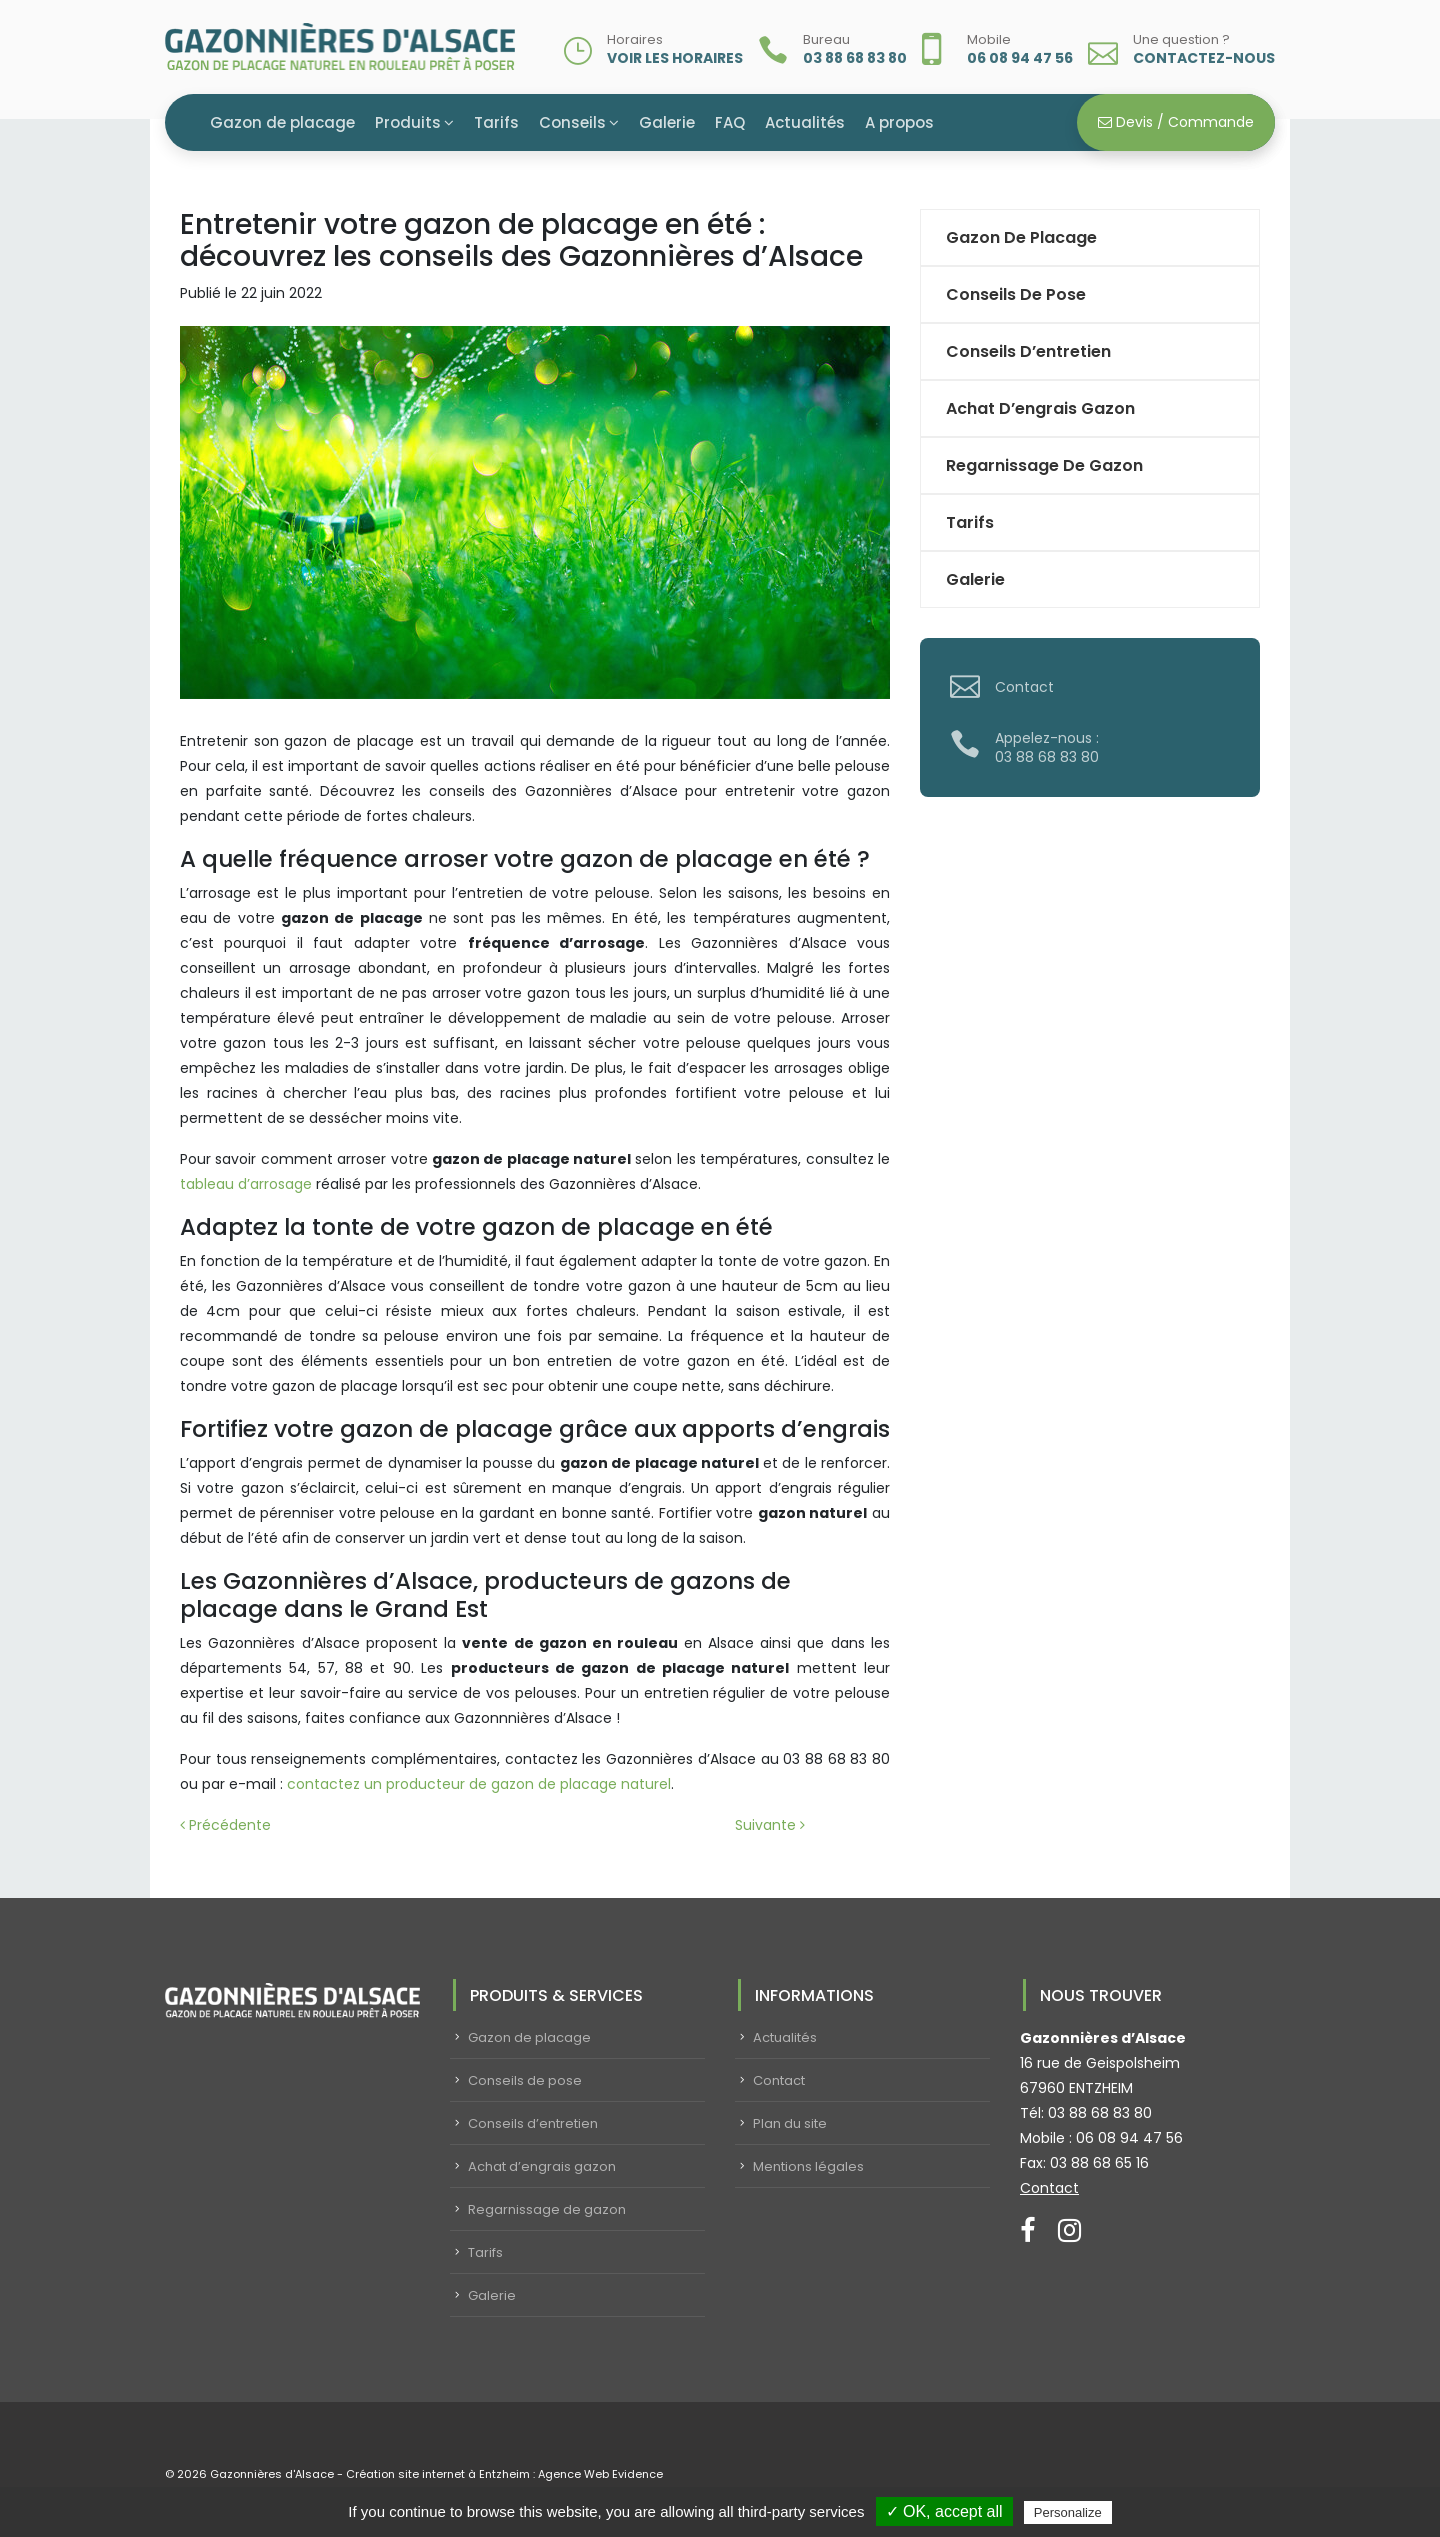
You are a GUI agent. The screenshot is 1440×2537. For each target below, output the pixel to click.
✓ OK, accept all (944, 2511)
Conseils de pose (1016, 294)
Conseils (572, 122)
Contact (1024, 687)
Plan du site (790, 2123)
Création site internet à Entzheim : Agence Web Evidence (504, 2474)
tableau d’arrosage (246, 1184)
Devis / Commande (1176, 122)
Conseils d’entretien (1028, 351)
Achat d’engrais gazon (1040, 408)
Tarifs (496, 122)
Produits (408, 122)
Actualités (805, 122)
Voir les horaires (675, 58)
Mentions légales (808, 2166)
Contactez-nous (1204, 58)
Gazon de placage (282, 122)
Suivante (770, 1825)
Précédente (225, 1825)
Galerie (667, 122)
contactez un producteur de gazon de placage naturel (477, 1784)
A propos (899, 122)
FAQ (730, 122)
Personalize (1068, 2512)
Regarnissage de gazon (1044, 465)
